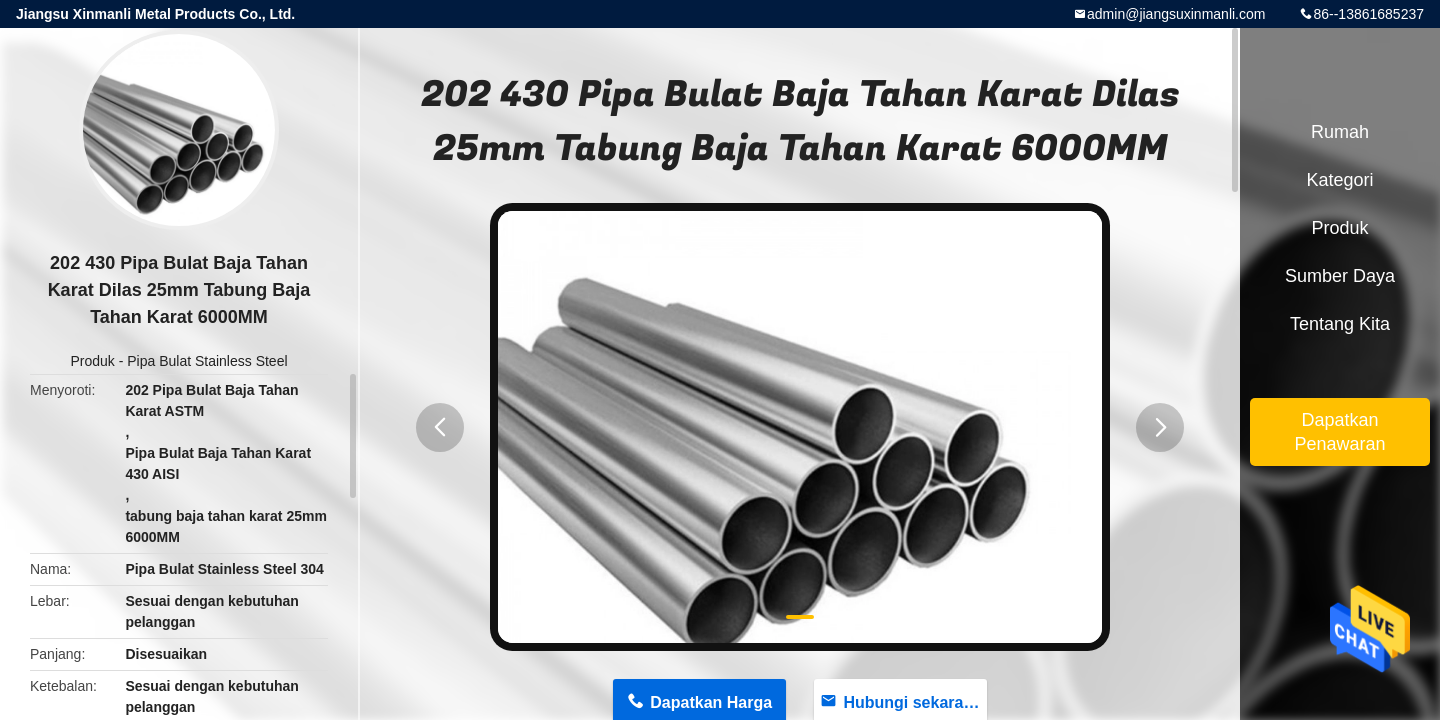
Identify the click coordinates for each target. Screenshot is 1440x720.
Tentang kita (1340, 324)
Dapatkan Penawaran (1339, 432)
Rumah (1340, 132)
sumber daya (1340, 276)
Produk (92, 361)
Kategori (1339, 180)
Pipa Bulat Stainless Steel (207, 361)
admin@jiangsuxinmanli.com (1176, 14)
